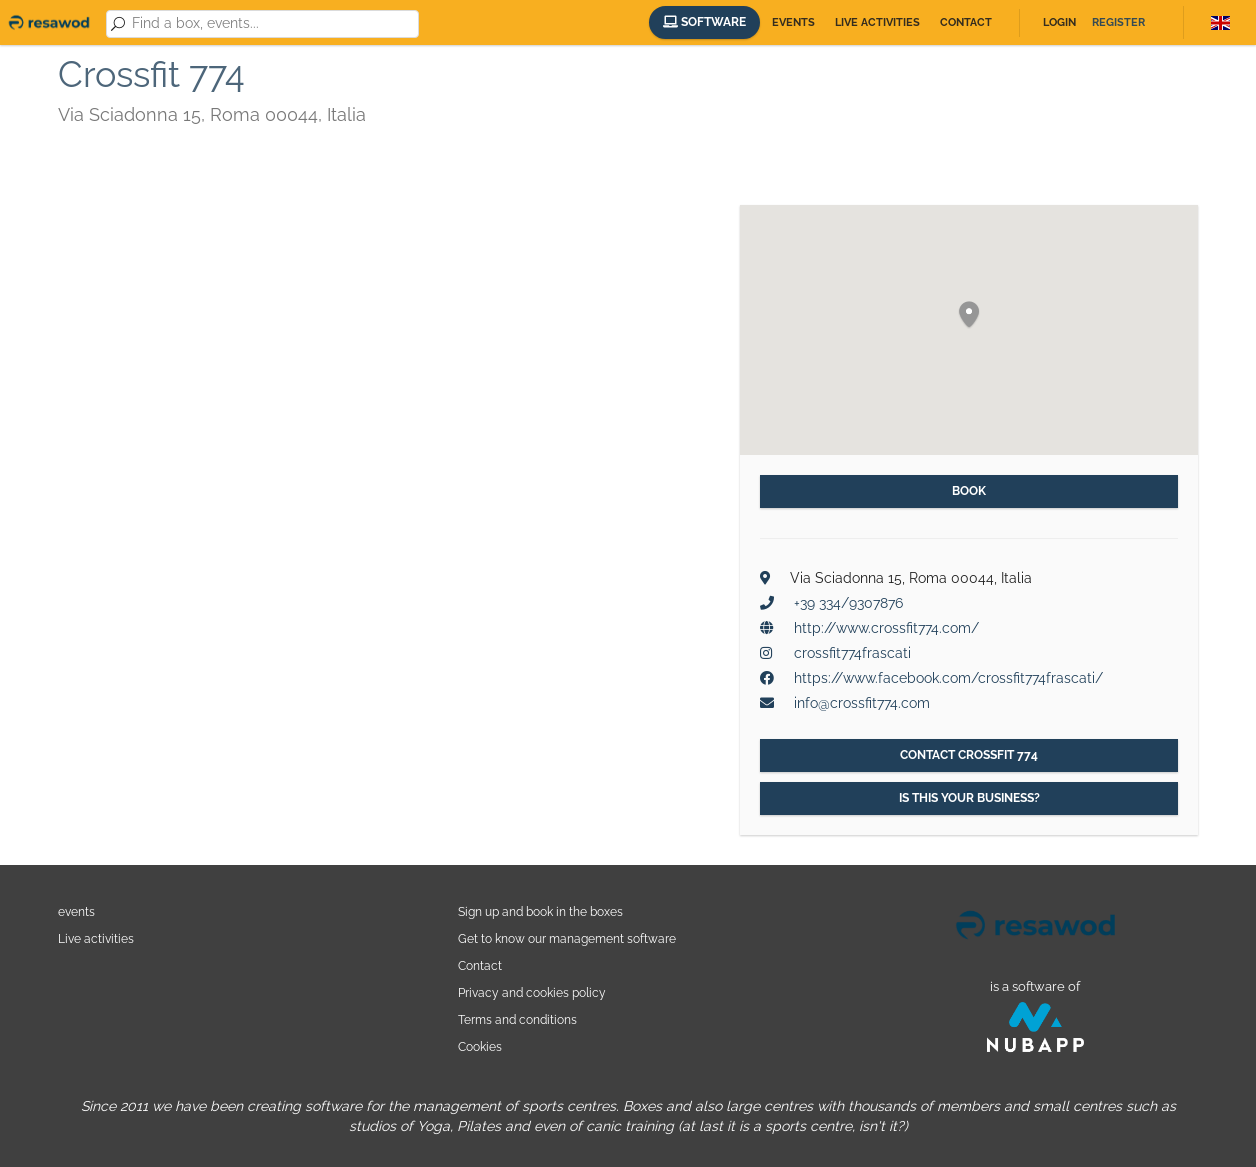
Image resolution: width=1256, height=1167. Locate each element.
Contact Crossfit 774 (969, 755)
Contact (966, 22)
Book (969, 491)
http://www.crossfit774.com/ (886, 628)
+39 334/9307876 (848, 603)
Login (1059, 22)
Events (793, 22)
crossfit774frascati (852, 653)
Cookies (480, 1046)
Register (1118, 22)
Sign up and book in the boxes (540, 911)
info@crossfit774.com (862, 703)
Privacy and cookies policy (532, 992)
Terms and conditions (517, 1019)
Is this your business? (969, 798)
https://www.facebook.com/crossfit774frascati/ (948, 678)
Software (704, 22)
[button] (969, 315)
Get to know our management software (567, 938)
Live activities (877, 22)
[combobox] (272, 24)
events (76, 911)
